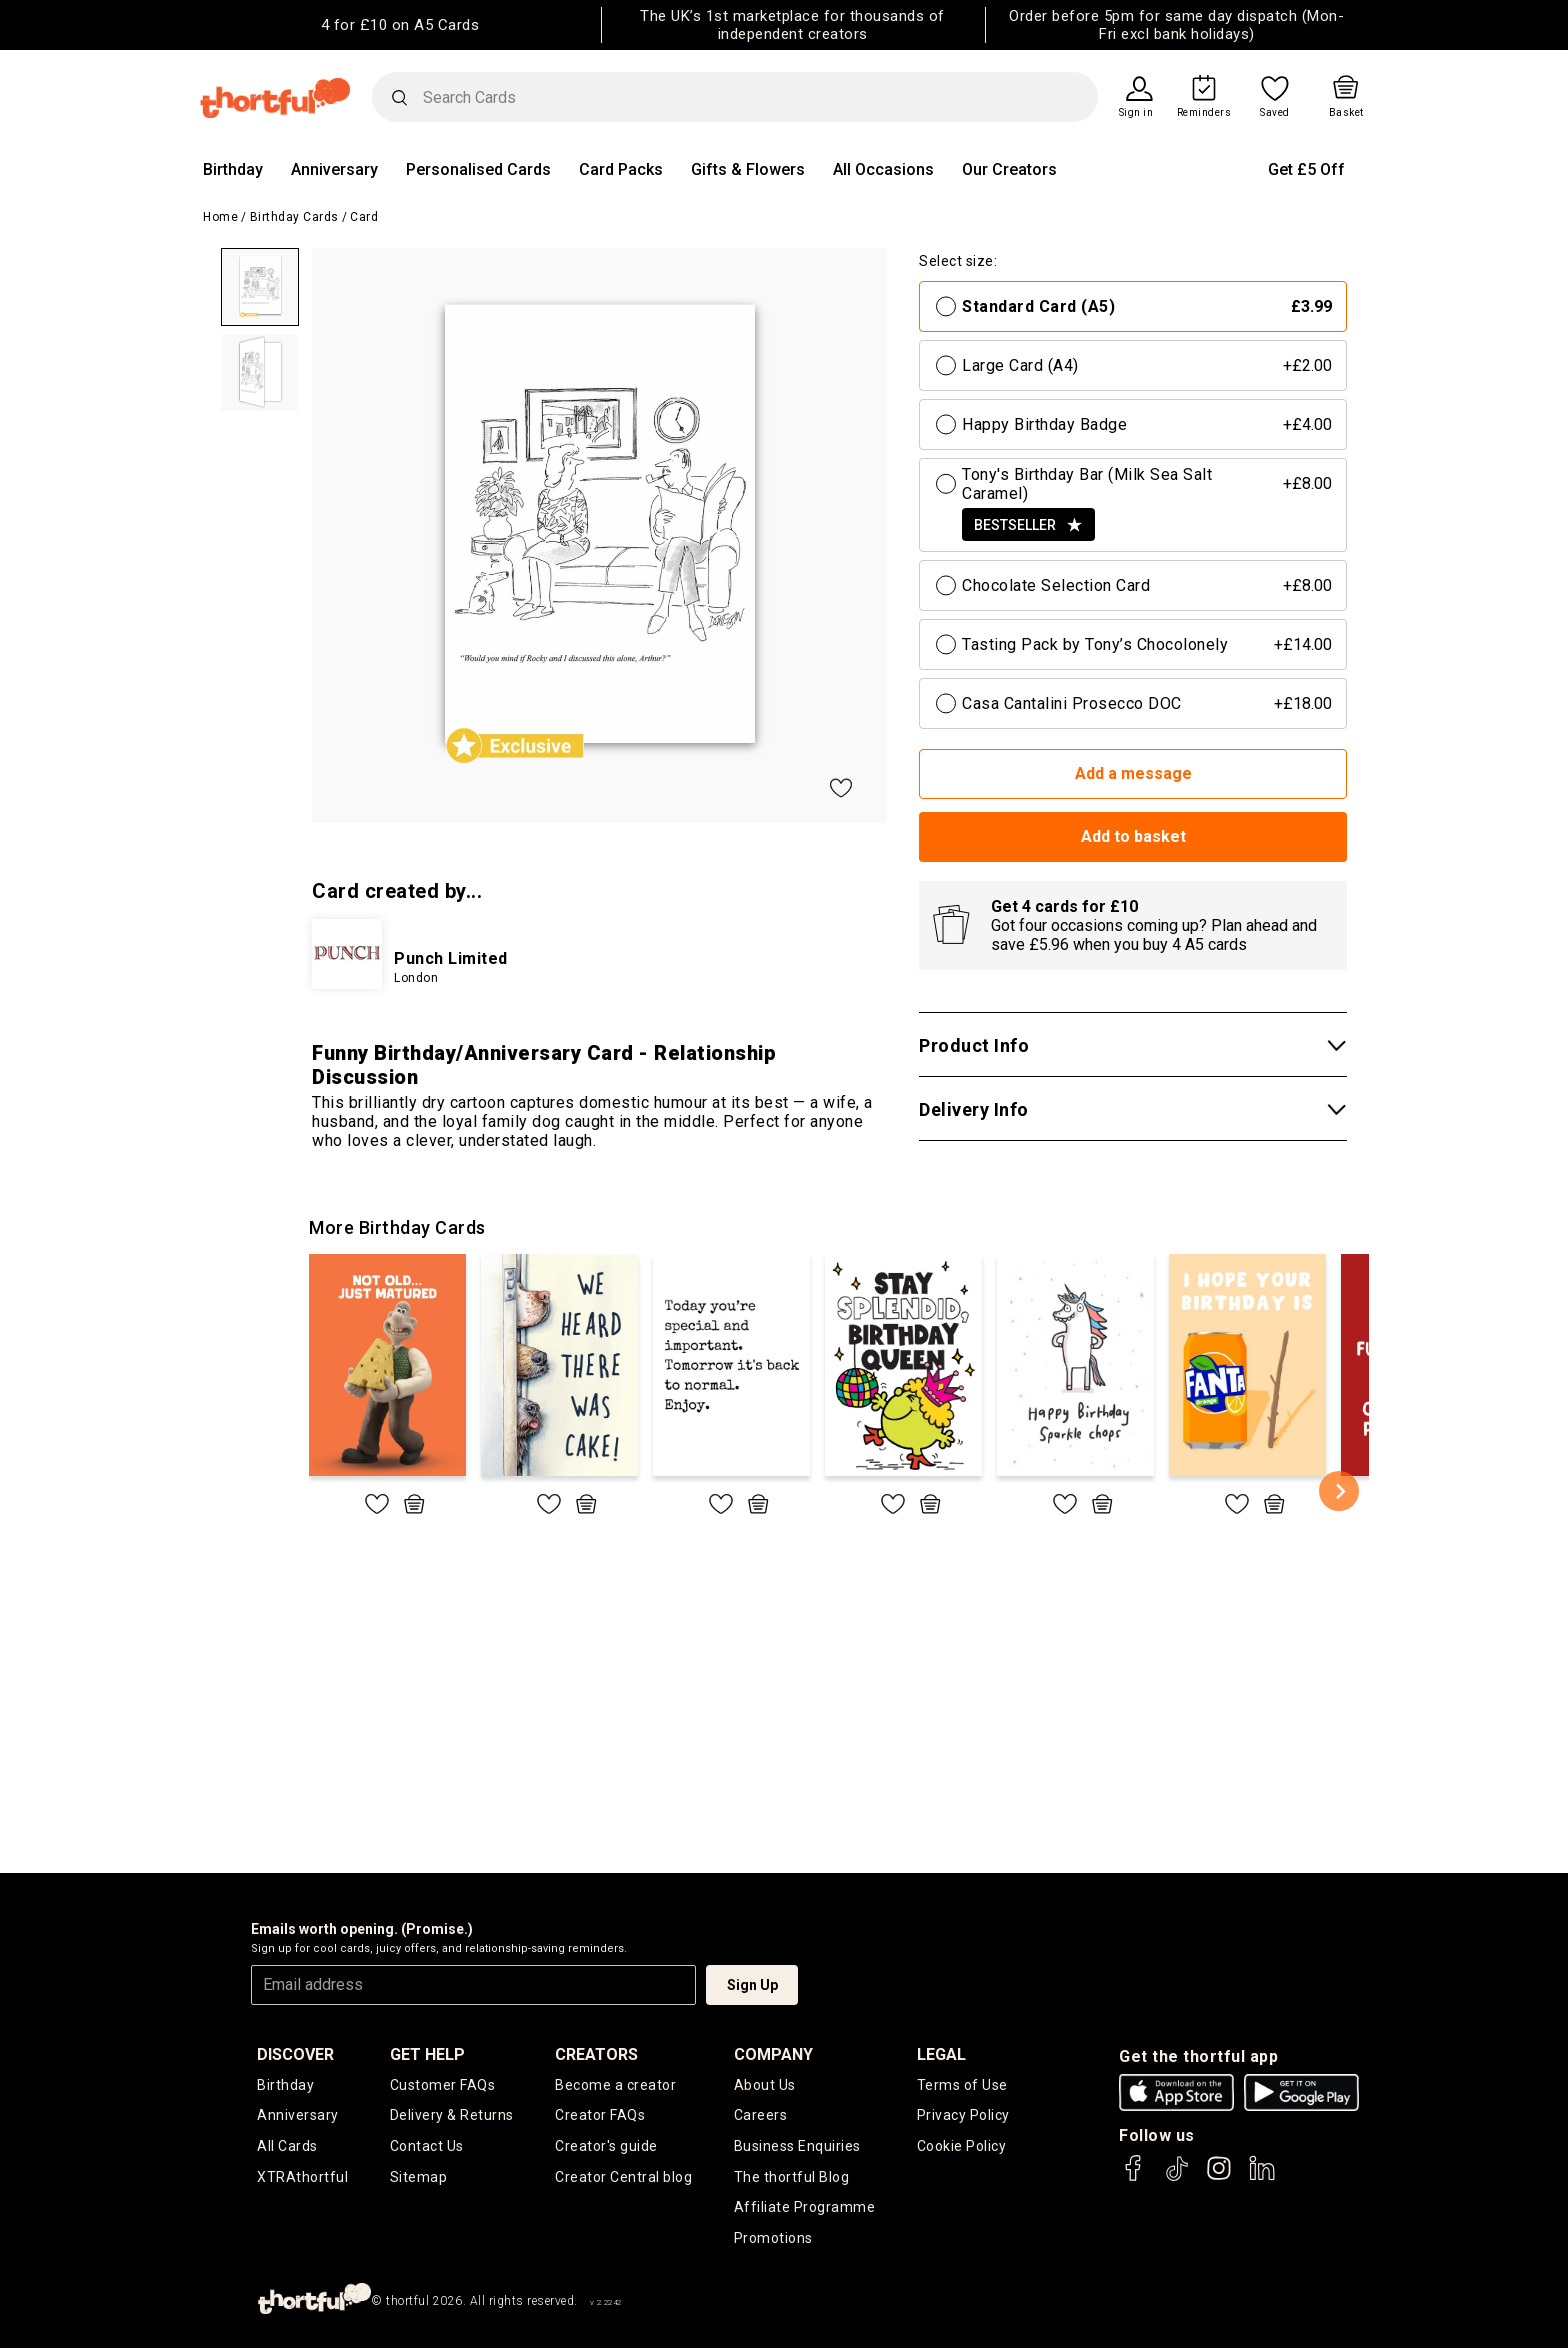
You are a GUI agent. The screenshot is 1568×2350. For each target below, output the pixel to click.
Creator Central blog (623, 2178)
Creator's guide (606, 2147)
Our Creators (1009, 169)
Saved (1275, 113)
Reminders (1204, 113)
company (773, 2054)
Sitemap (419, 2178)
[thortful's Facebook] (1134, 2177)
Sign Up (752, 1985)
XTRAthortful (302, 2178)
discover (295, 2054)
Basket (1346, 113)
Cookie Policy (962, 2147)
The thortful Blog (792, 2178)
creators (596, 2054)
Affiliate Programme (805, 2209)
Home (220, 217)
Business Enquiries (797, 2147)
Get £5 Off (1306, 169)
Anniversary (334, 169)
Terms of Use (962, 2085)
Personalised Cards (478, 169)
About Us (765, 2085)
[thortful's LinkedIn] (1262, 2177)
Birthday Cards (294, 217)
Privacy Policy (963, 2116)
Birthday (233, 169)
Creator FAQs (600, 2116)
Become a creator (615, 2085)
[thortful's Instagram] (1219, 2177)
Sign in (1136, 113)
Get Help (427, 2054)
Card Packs (621, 169)
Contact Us (427, 2147)
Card (364, 217)
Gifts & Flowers (748, 169)
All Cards (287, 2147)
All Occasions (883, 169)
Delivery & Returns (452, 2116)
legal (941, 2054)
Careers (761, 2116)
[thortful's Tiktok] (1177, 2177)
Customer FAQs (443, 2085)
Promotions (773, 2240)
